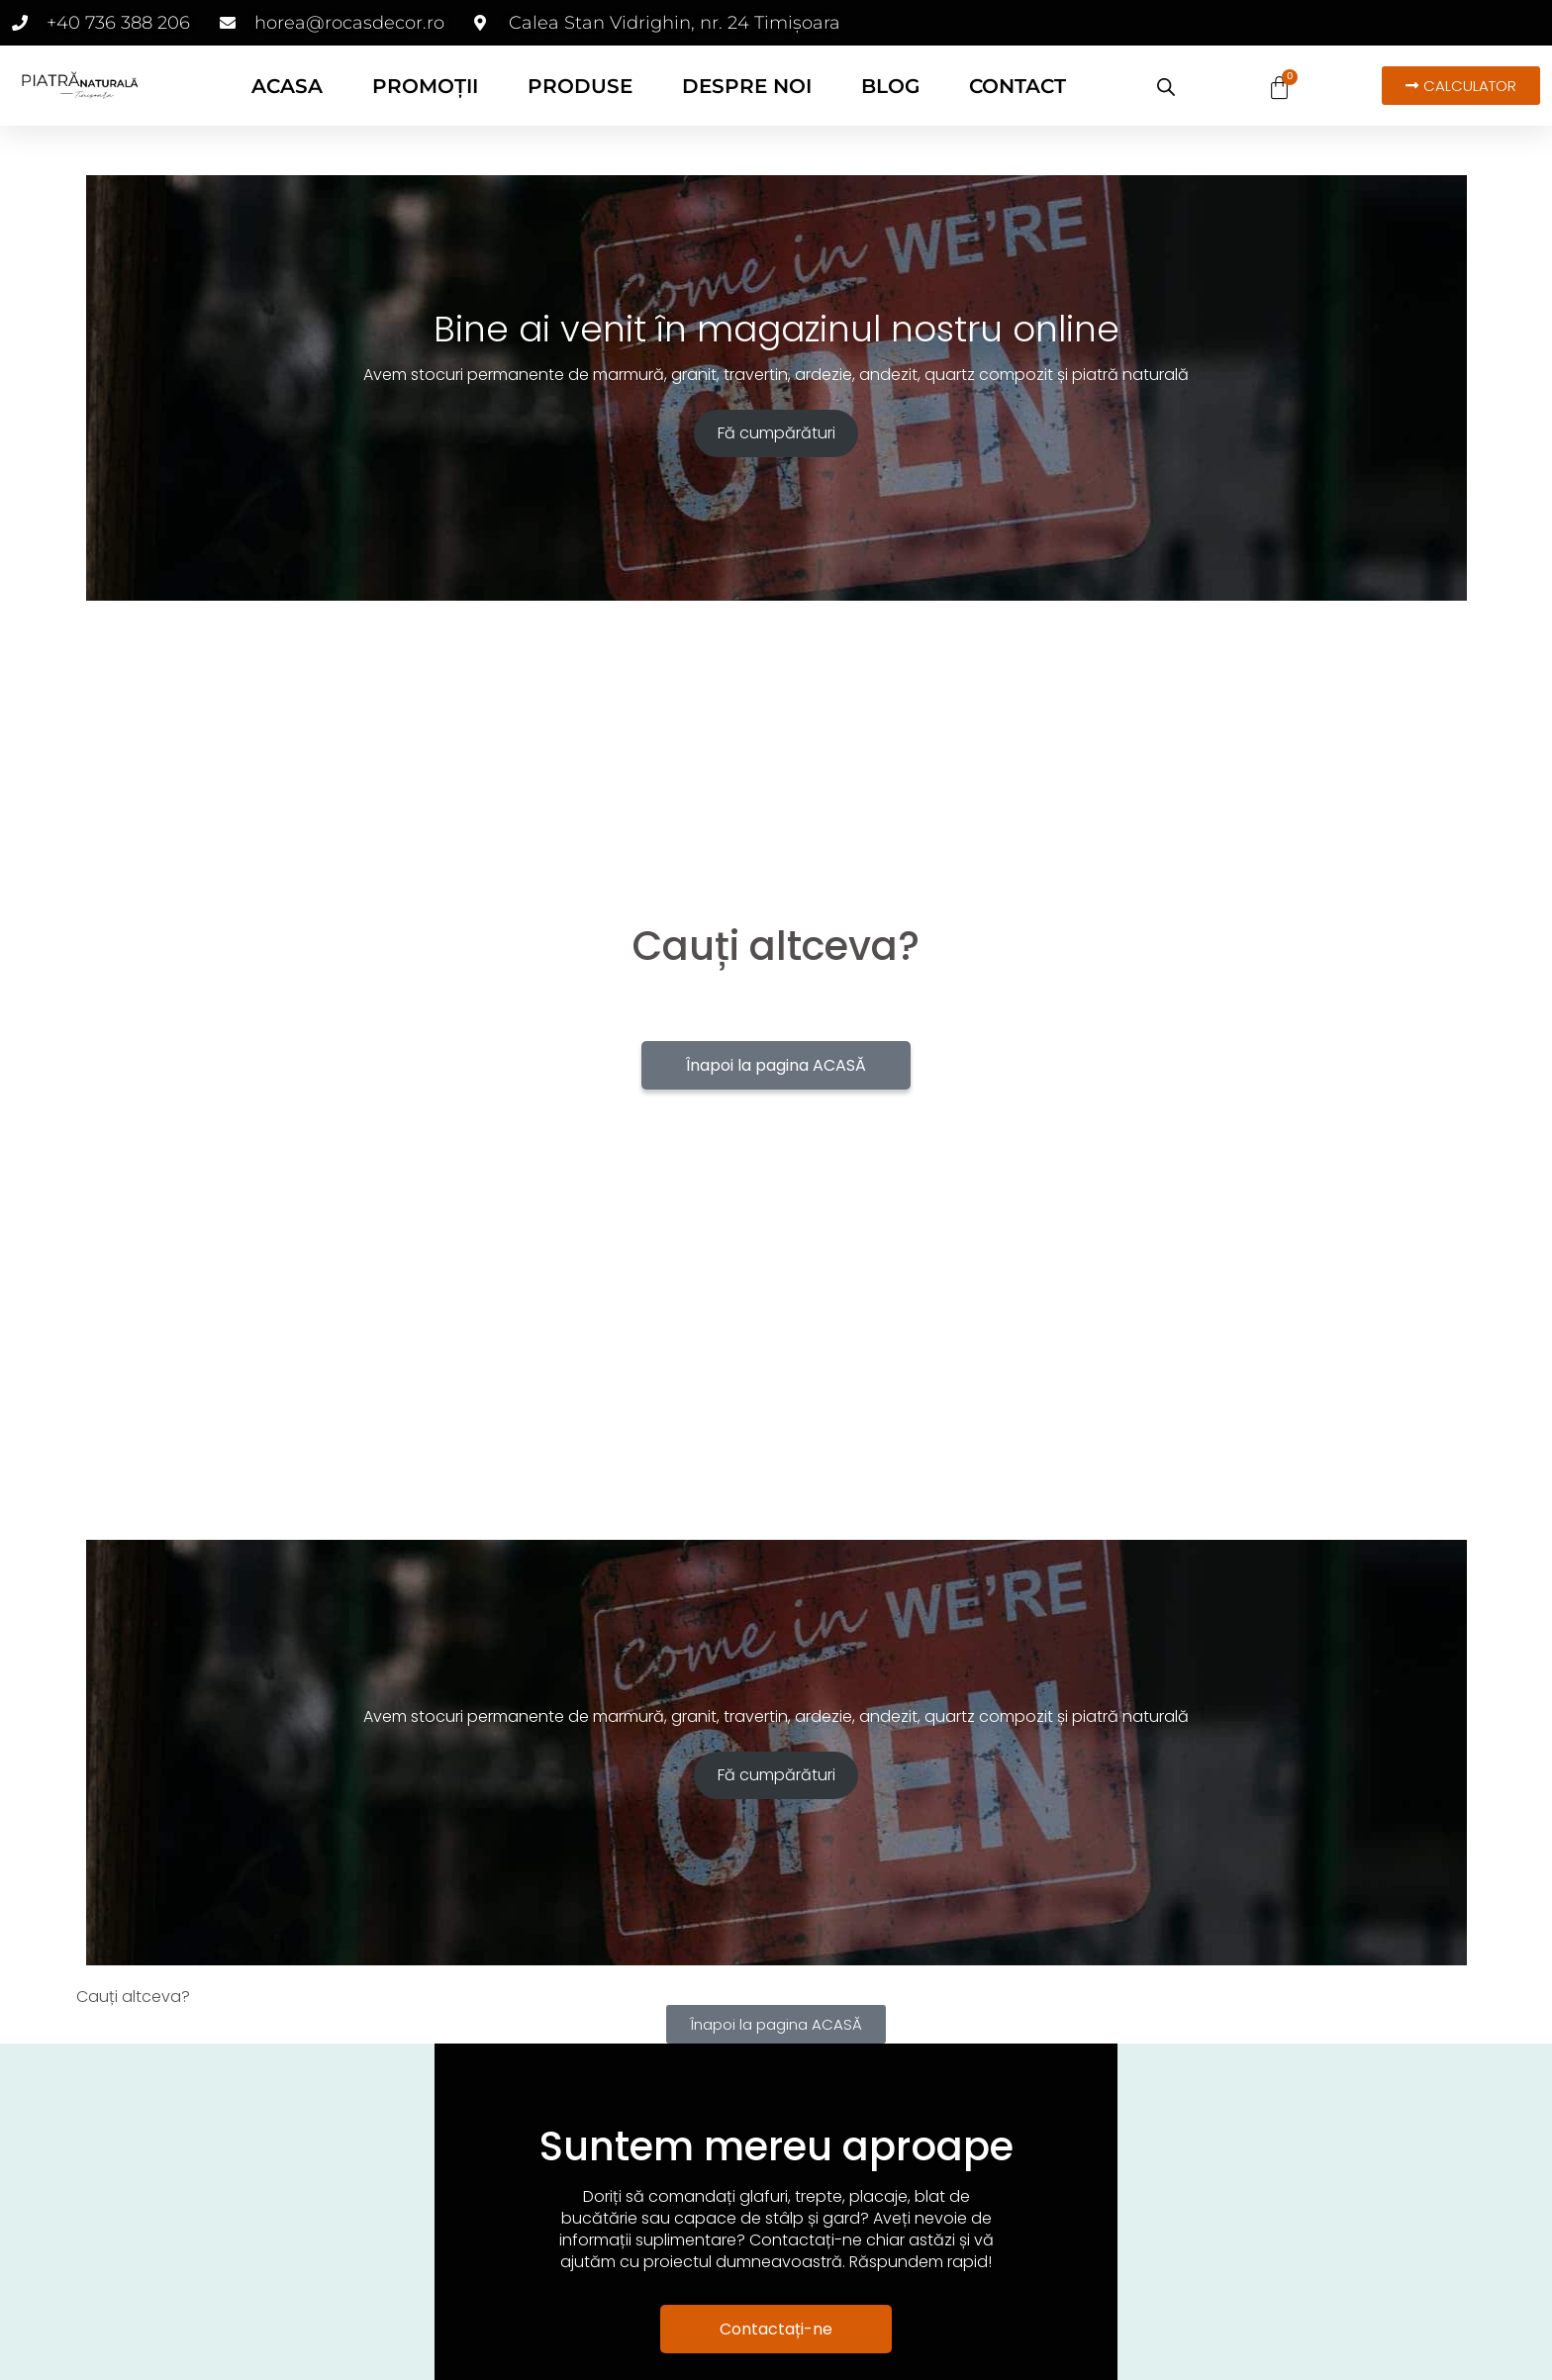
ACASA (287, 86)
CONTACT (1017, 86)
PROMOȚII (425, 86)
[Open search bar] (1166, 87)
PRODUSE (580, 86)
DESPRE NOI (747, 86)
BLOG (890, 86)
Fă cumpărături (776, 433)
